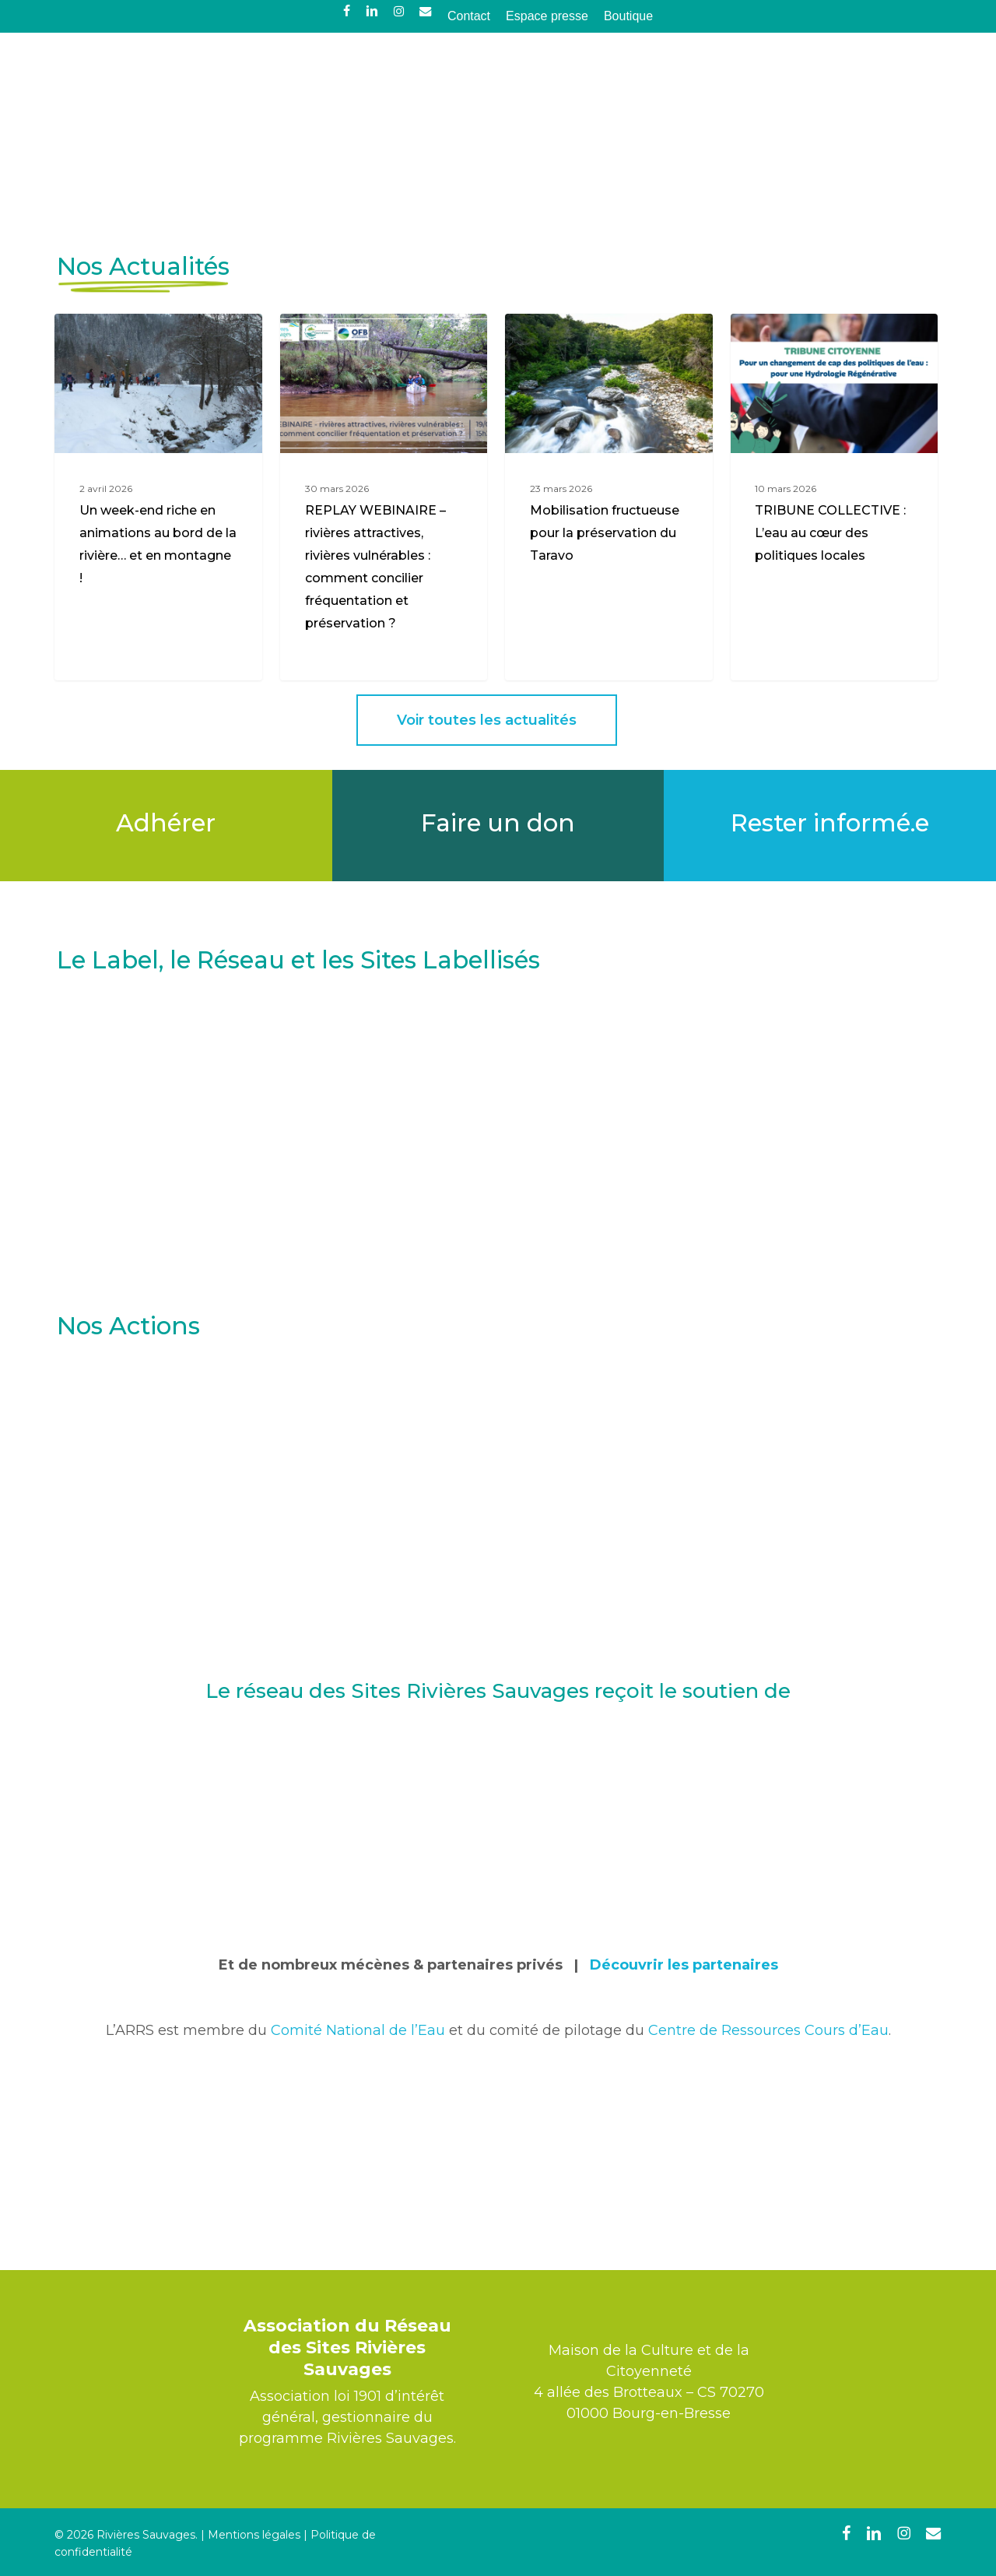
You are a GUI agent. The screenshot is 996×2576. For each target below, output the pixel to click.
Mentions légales (254, 2535)
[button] (486, 897)
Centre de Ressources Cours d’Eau (768, 2207)
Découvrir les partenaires (684, 2142)
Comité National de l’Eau (358, 2207)
